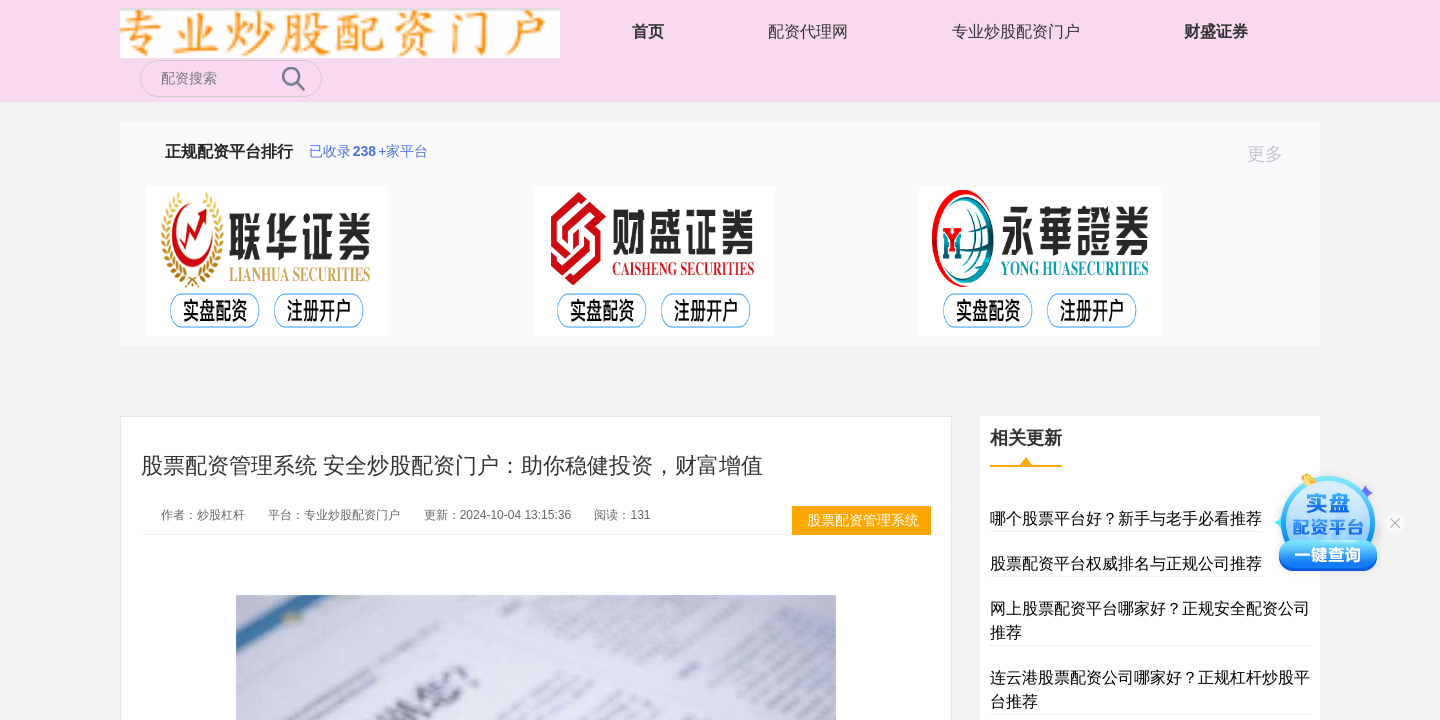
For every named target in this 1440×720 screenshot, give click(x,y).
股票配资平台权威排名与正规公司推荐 (1126, 563)
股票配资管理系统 (863, 520)
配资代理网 (808, 31)
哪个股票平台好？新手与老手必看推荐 (1126, 518)
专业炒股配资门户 (1016, 31)
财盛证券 (1216, 31)
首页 (648, 31)
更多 (1273, 154)
